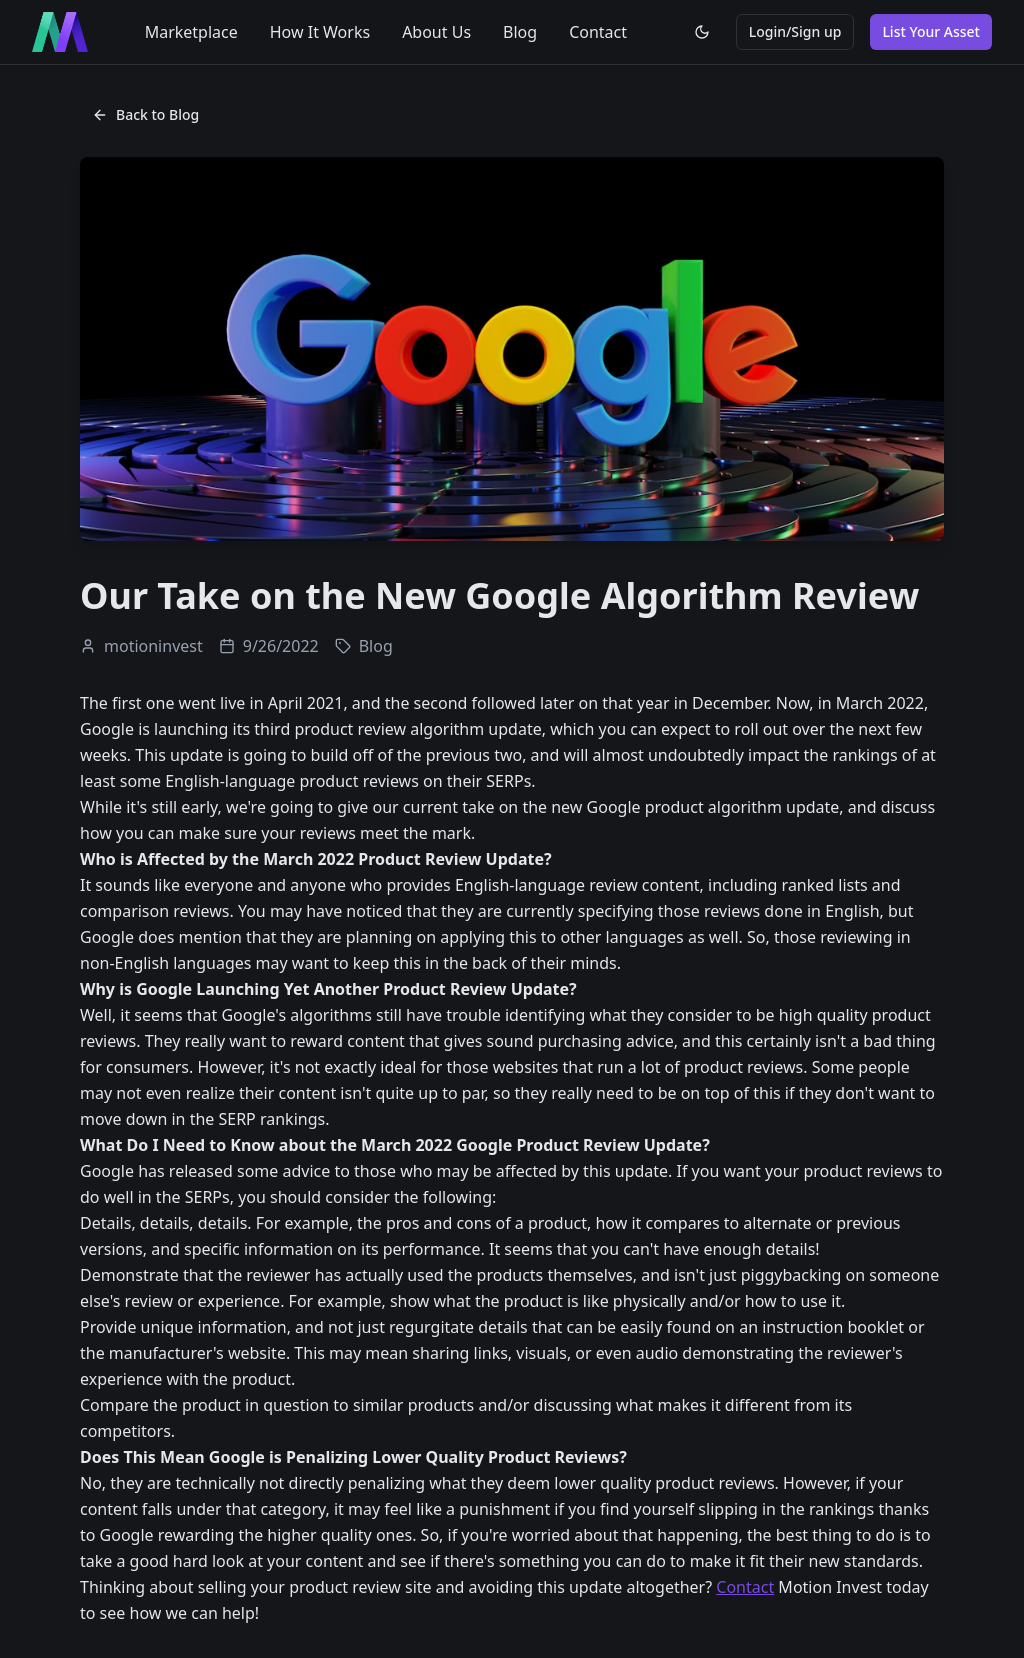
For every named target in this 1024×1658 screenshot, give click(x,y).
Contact (598, 32)
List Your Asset (931, 31)
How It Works (320, 32)
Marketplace (191, 32)
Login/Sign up (795, 31)
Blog (520, 32)
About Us (436, 32)
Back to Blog (145, 114)
